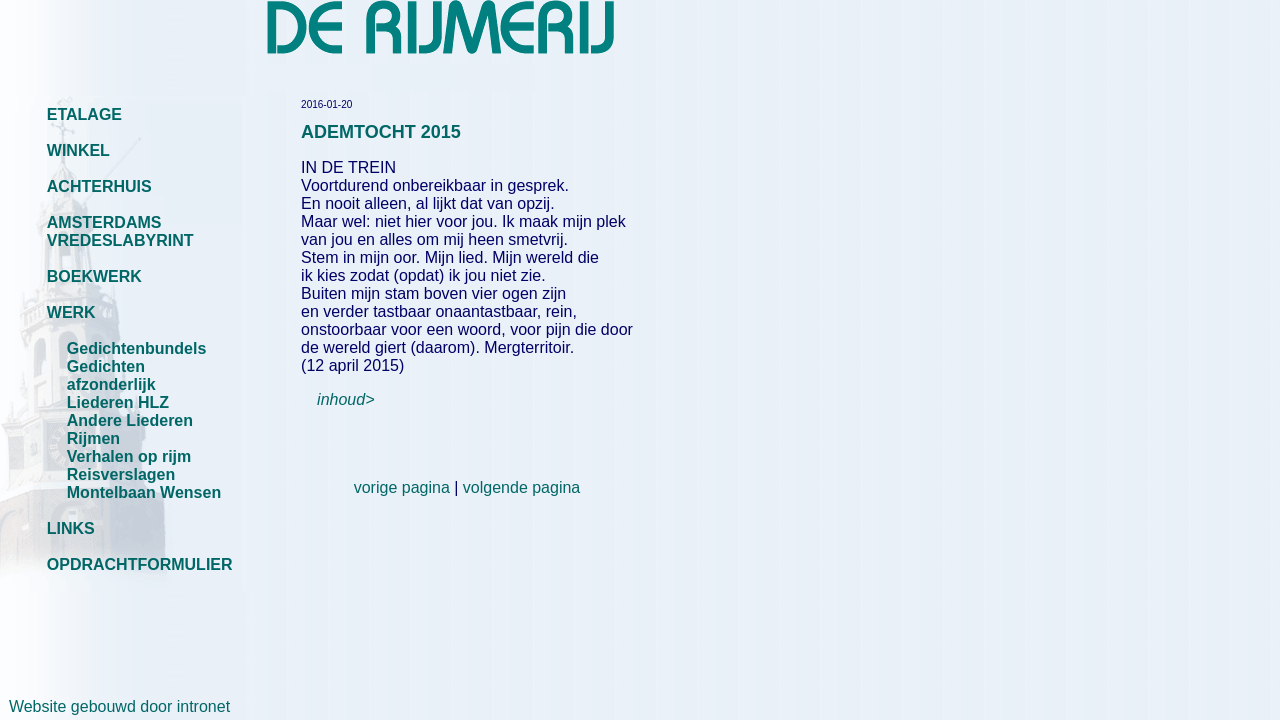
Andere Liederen (130, 420)
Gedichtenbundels (137, 348)
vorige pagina (402, 487)
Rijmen (93, 438)
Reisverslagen (121, 474)
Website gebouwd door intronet (115, 706)
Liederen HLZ (118, 402)
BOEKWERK (94, 276)
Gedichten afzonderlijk (111, 375)
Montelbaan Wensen (144, 492)
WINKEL (78, 150)
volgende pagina (521, 487)
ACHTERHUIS (99, 186)
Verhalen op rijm (129, 456)
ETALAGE (84, 114)
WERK (71, 312)
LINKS (71, 528)
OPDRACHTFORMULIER (140, 564)
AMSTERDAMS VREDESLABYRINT (120, 231)
